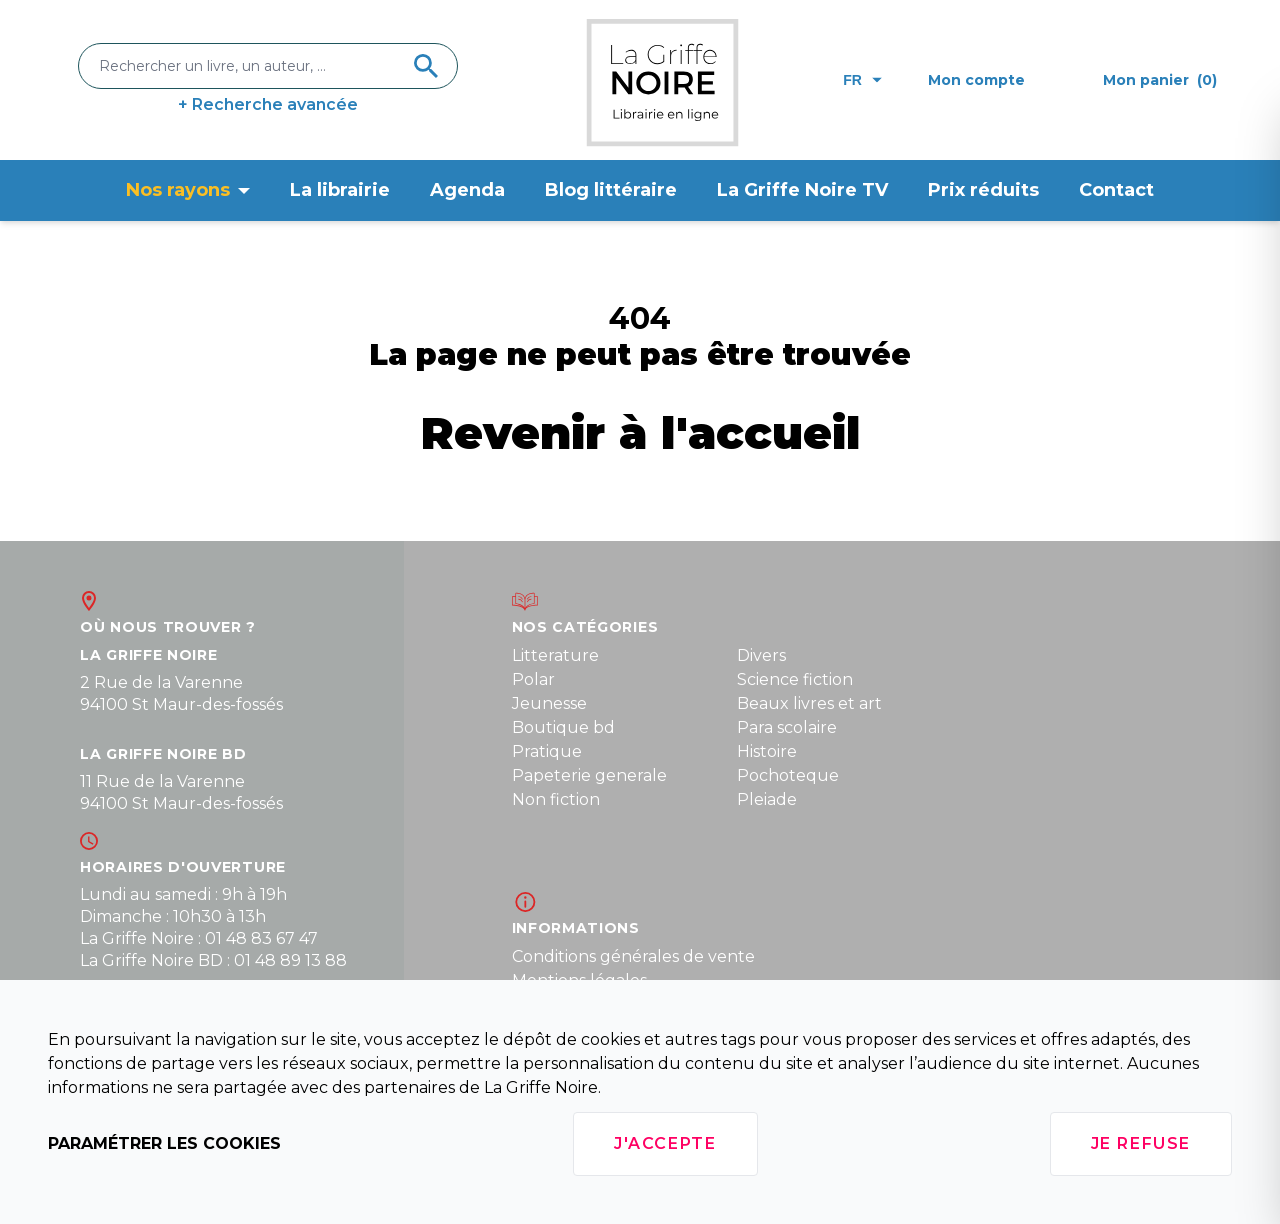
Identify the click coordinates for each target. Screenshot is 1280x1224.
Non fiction (556, 799)
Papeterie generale (589, 775)
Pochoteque (788, 775)
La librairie (340, 190)
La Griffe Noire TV (802, 190)
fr (862, 80)
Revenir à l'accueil (640, 432)
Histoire (767, 751)
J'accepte (665, 1143)
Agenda (467, 190)
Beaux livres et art (809, 703)
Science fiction (795, 679)
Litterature (555, 655)
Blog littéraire (611, 190)
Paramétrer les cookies (164, 1143)
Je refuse (1141, 1143)
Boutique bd (563, 727)
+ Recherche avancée (268, 104)
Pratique (547, 751)
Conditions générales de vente (633, 956)
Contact (1116, 190)
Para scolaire (787, 727)
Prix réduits (983, 190)
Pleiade (767, 799)
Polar (533, 679)
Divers (761, 655)
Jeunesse (549, 703)
